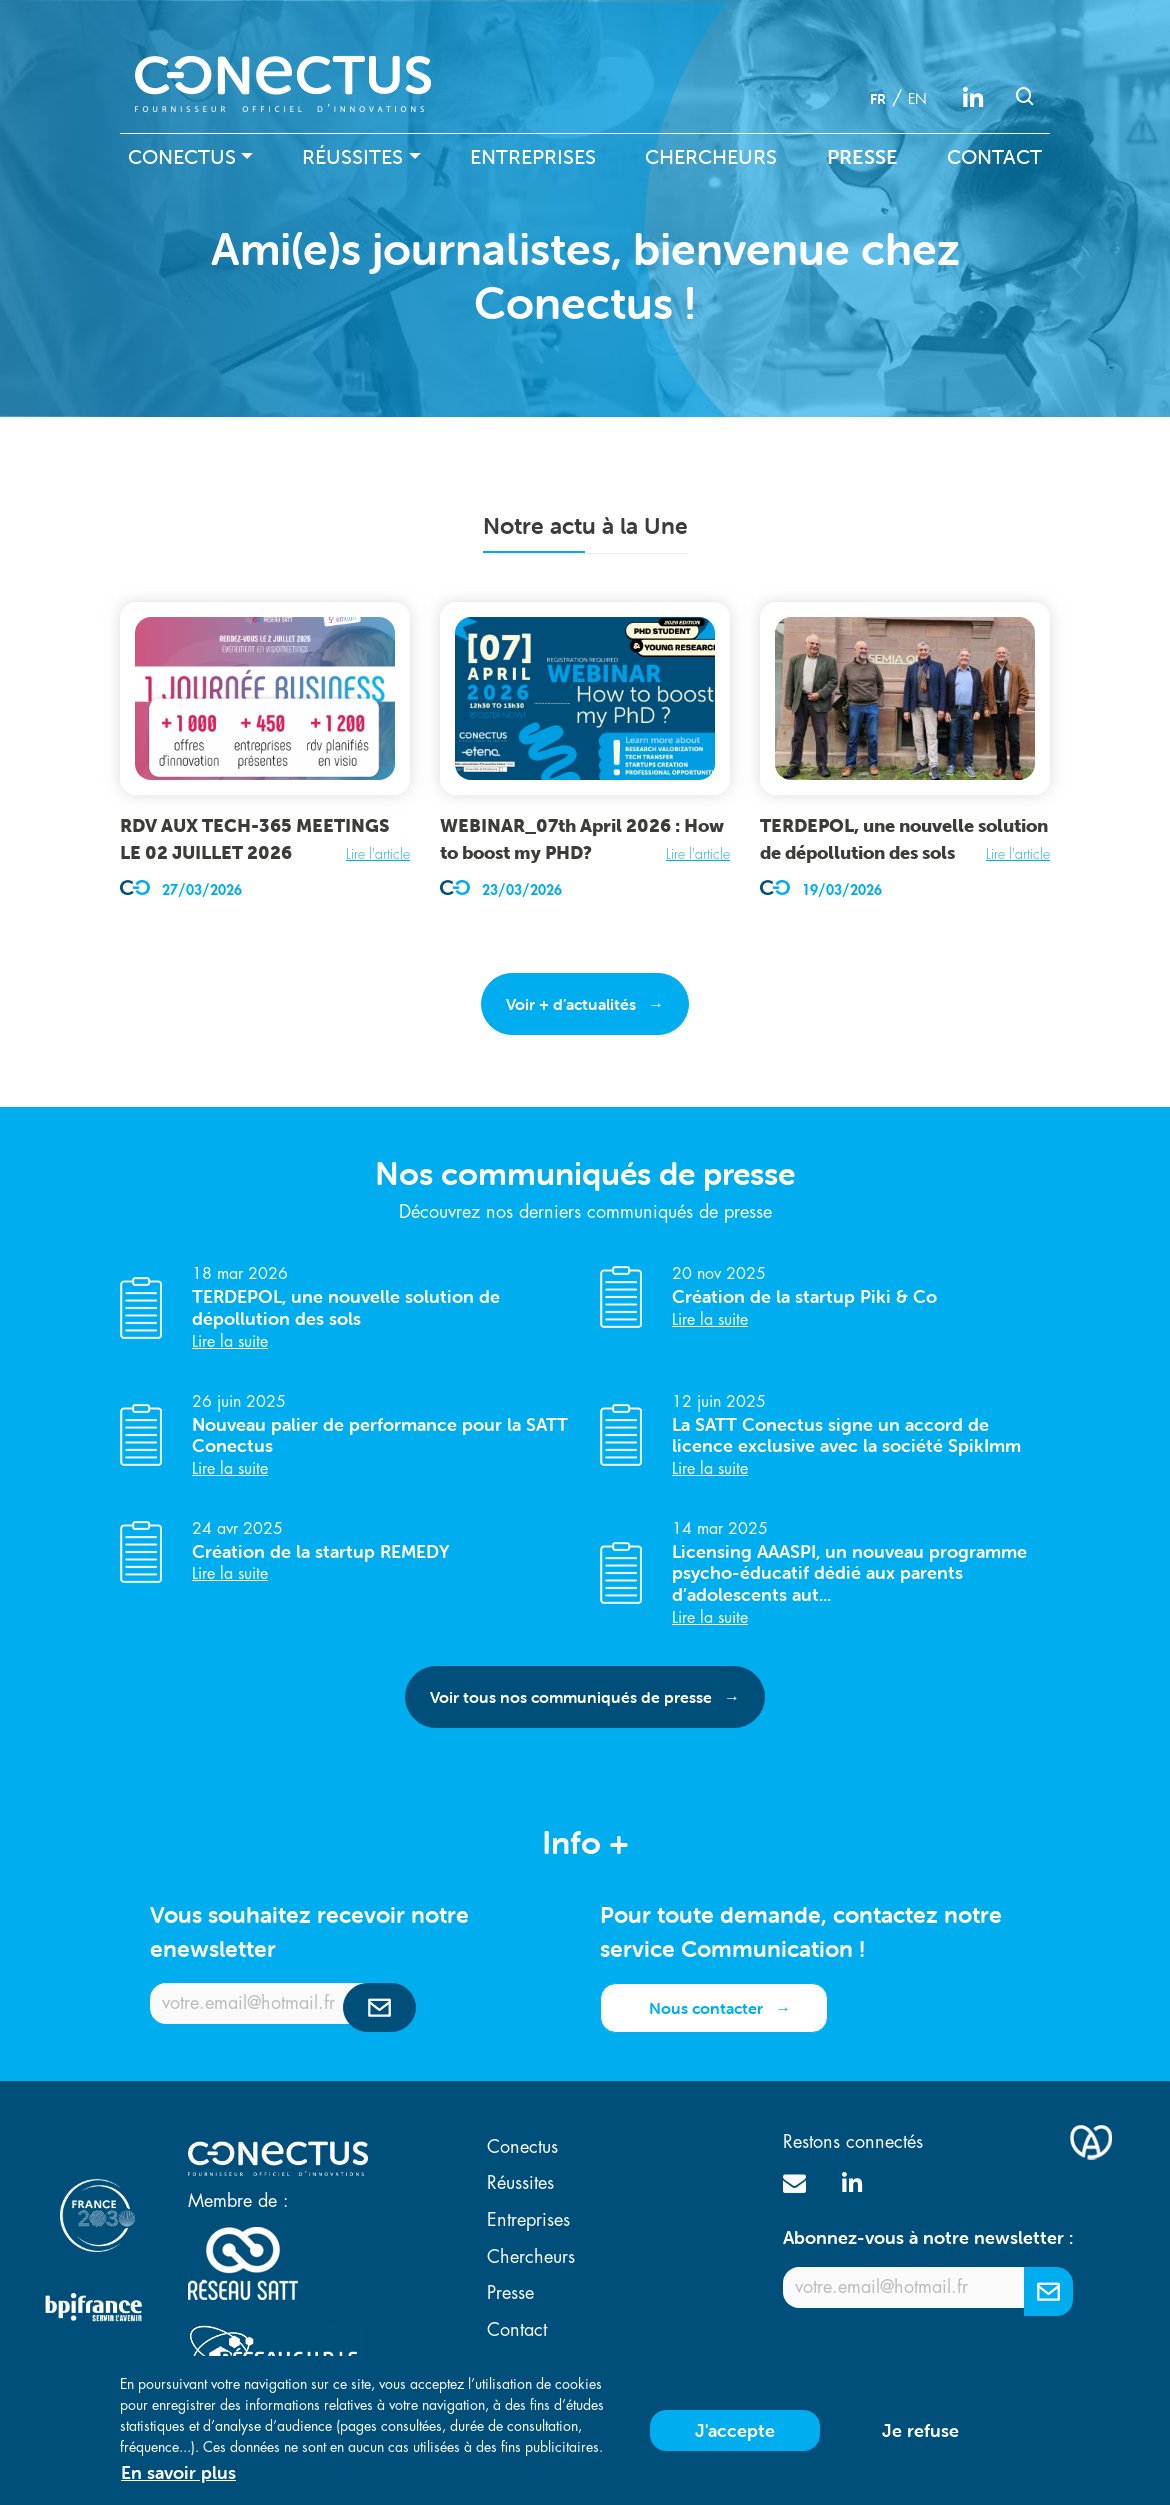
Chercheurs (711, 157)
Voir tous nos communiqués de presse (571, 1697)
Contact (994, 157)
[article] (265, 751)
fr (878, 99)
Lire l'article (378, 854)
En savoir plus (178, 2482)
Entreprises (533, 157)
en (917, 99)
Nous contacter (706, 2008)
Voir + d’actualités (571, 1004)
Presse (862, 157)
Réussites (352, 157)
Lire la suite (230, 1342)
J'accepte (735, 2440)
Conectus (182, 157)
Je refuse (920, 2440)
